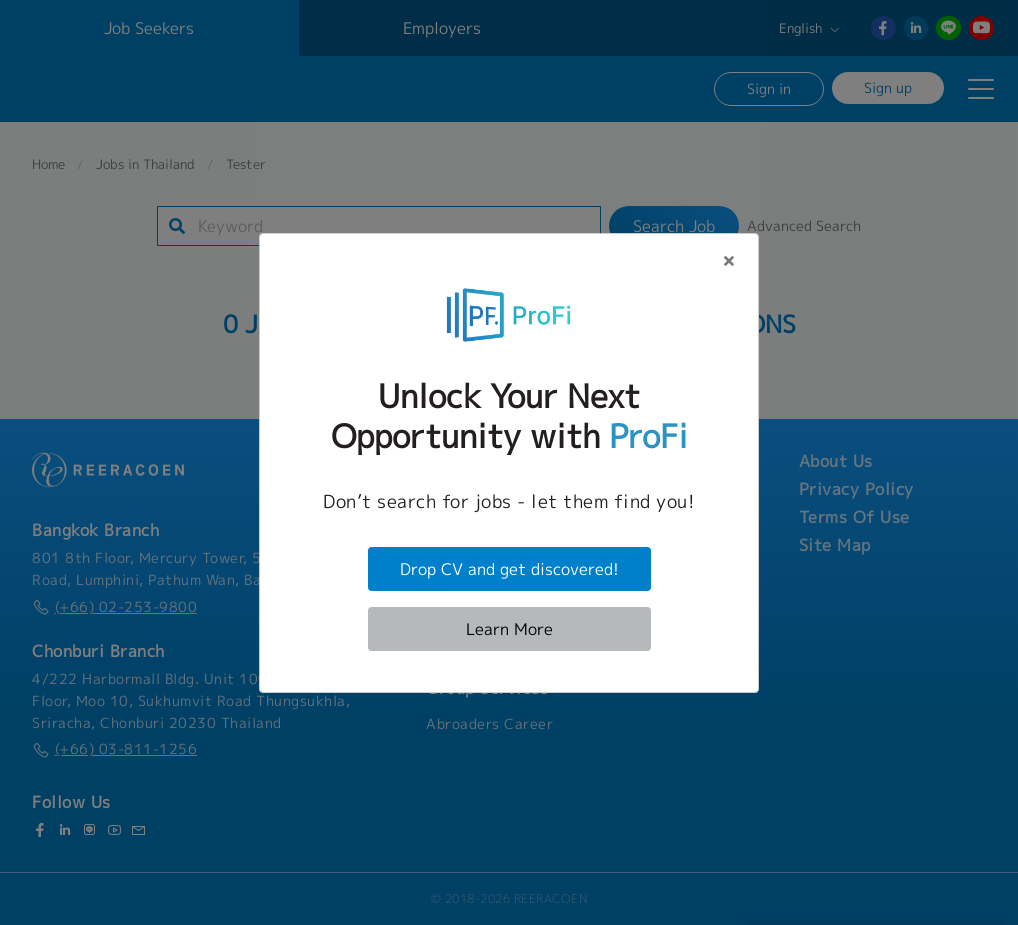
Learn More (509, 629)
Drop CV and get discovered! (509, 569)
